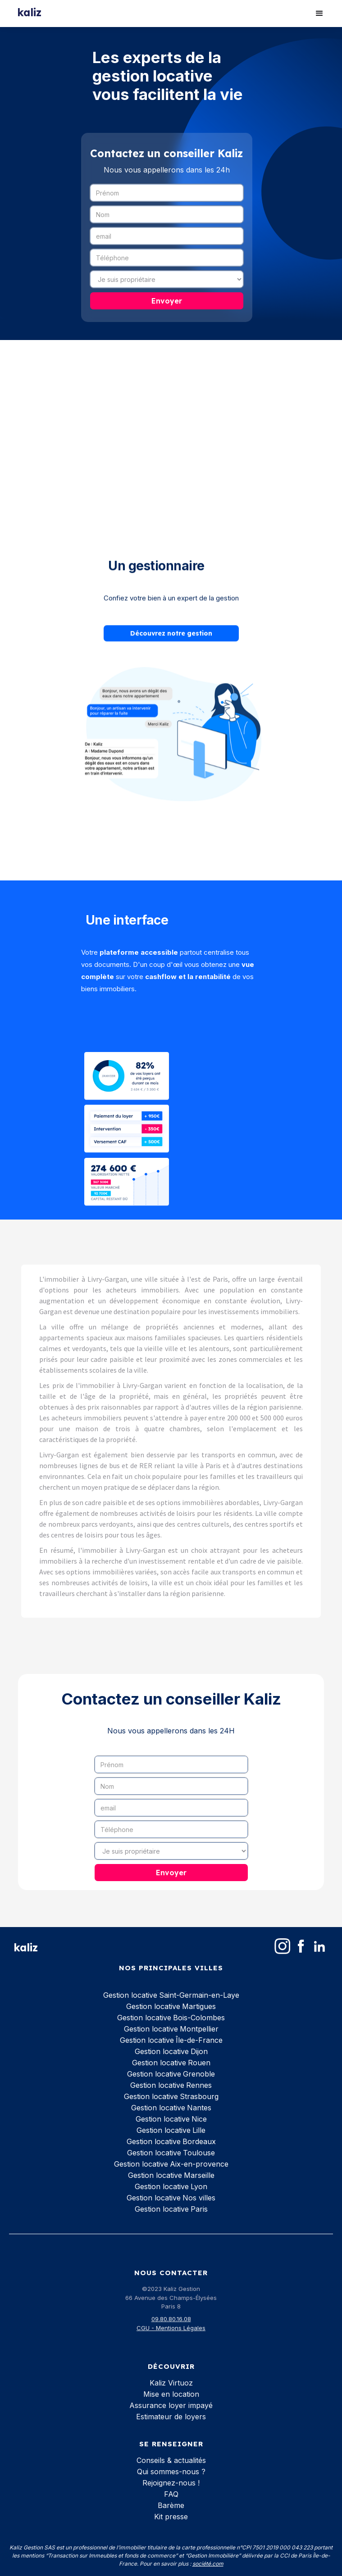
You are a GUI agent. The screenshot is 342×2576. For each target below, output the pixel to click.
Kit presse (171, 2516)
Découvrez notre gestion (171, 632)
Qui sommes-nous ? (171, 2471)
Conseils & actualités (171, 2460)
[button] (319, 13)
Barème (171, 2505)
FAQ (171, 2494)
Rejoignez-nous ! (171, 2482)
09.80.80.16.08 (171, 2318)
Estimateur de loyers (171, 2416)
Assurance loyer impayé (171, 2405)
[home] (29, 10)
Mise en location (171, 2394)
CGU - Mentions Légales (171, 2327)
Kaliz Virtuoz (171, 2382)
